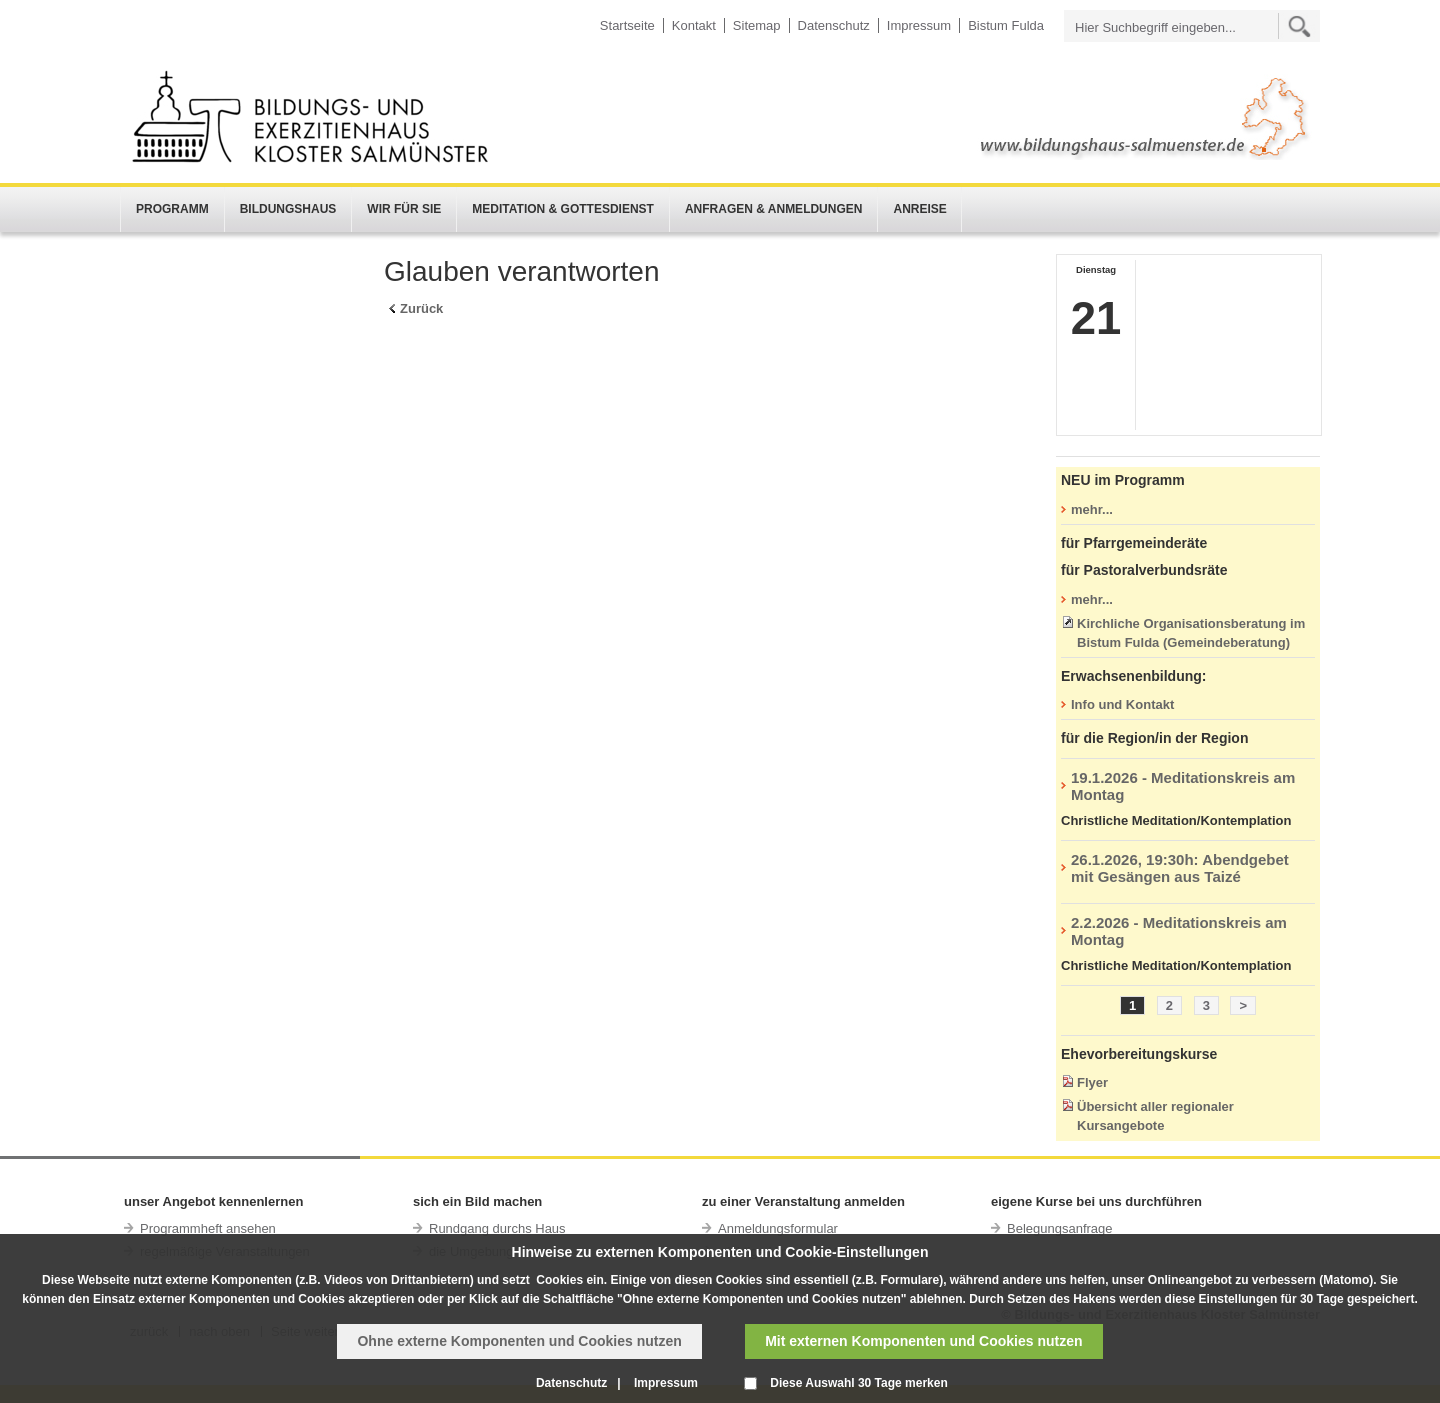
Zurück (421, 308)
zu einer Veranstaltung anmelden (803, 1201)
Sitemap (757, 25)
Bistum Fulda (1006, 25)
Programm (172, 209)
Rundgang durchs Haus (497, 1228)
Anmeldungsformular (778, 1228)
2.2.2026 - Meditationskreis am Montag (1179, 931)
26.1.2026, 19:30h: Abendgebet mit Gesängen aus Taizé (1180, 868)
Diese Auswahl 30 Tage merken (858, 1383)
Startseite (627, 25)
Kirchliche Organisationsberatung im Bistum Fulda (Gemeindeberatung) (1191, 633)
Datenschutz (834, 25)
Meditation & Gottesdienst (563, 209)
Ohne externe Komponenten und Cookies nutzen (519, 1341)
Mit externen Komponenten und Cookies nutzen (923, 1341)
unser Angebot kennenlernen (213, 1201)
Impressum (919, 25)
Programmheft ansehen (208, 1228)
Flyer (1092, 1082)
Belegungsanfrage (1060, 1228)
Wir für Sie (404, 209)
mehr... (1092, 509)
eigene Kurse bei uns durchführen (1096, 1201)
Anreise (919, 209)
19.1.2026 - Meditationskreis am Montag (1183, 786)
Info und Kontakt (1122, 704)
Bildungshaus (288, 209)
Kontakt (694, 25)
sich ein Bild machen (477, 1201)
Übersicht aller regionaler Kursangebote (1155, 1116)
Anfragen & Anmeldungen (774, 209)
